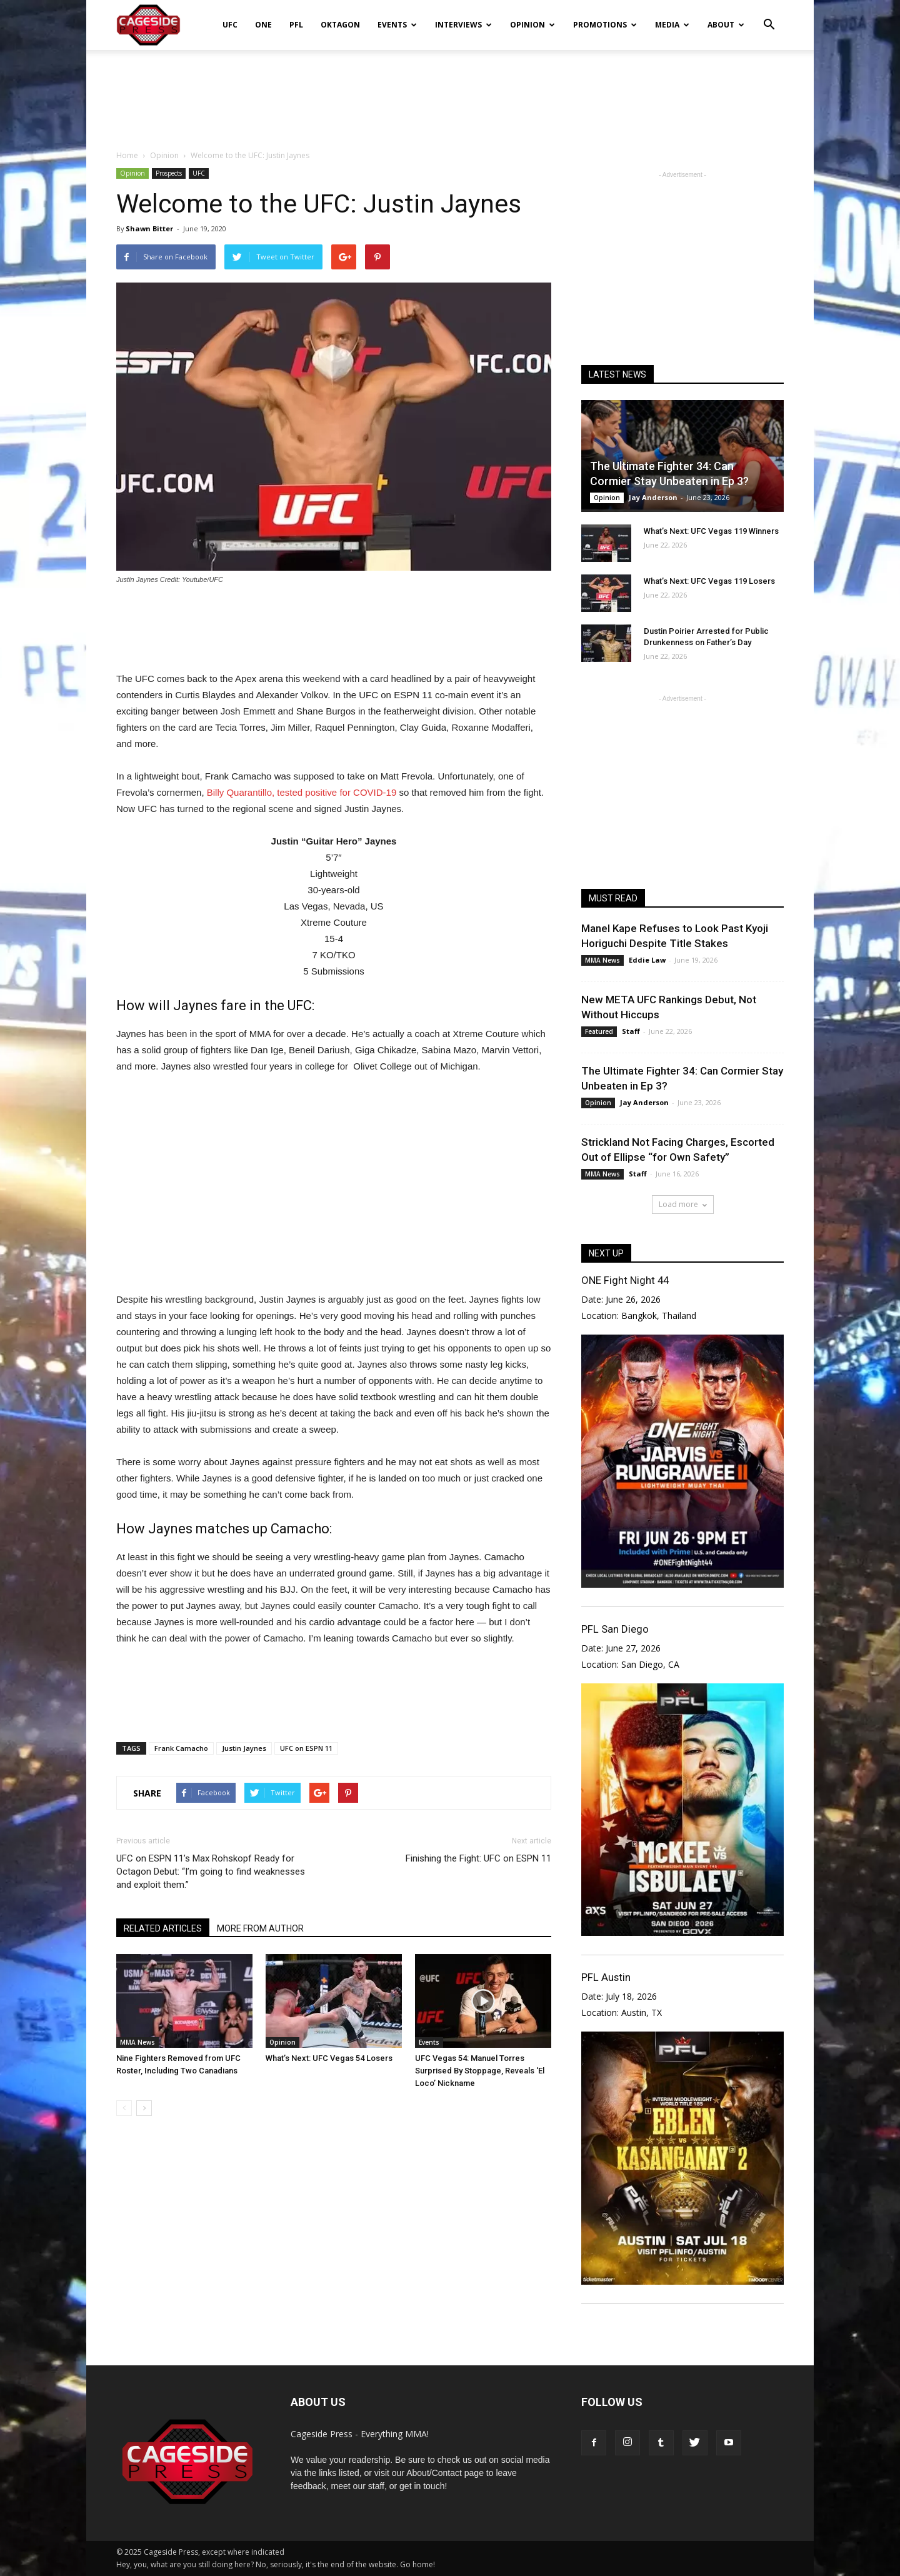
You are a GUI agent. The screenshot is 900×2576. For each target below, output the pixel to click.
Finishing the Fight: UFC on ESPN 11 (478, 1858)
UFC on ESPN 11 (306, 1748)
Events (397, 24)
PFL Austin (606, 1977)
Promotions (605, 24)
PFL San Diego (615, 1629)
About (726, 24)
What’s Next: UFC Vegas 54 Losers (329, 2058)
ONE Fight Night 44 (625, 1280)
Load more (683, 1204)
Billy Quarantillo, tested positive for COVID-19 (301, 792)
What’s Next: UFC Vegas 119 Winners (711, 531)
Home (127, 155)
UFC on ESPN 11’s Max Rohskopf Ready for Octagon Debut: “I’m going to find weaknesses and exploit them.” (210, 1871)
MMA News (137, 2042)
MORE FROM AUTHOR (260, 1928)
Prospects (169, 173)
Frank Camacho (181, 1748)
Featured (599, 1031)
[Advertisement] (450, 93)
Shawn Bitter (149, 228)
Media (672, 24)
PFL (296, 24)
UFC (230, 24)
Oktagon (340, 24)
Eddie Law (647, 960)
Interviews (463, 24)
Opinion (532, 24)
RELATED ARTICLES (163, 1928)
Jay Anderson (653, 497)
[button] (769, 16)
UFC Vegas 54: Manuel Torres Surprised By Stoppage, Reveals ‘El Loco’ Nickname (479, 2070)
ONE (263, 24)
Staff (631, 1031)
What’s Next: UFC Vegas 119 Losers (709, 581)
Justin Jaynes (244, 1748)
